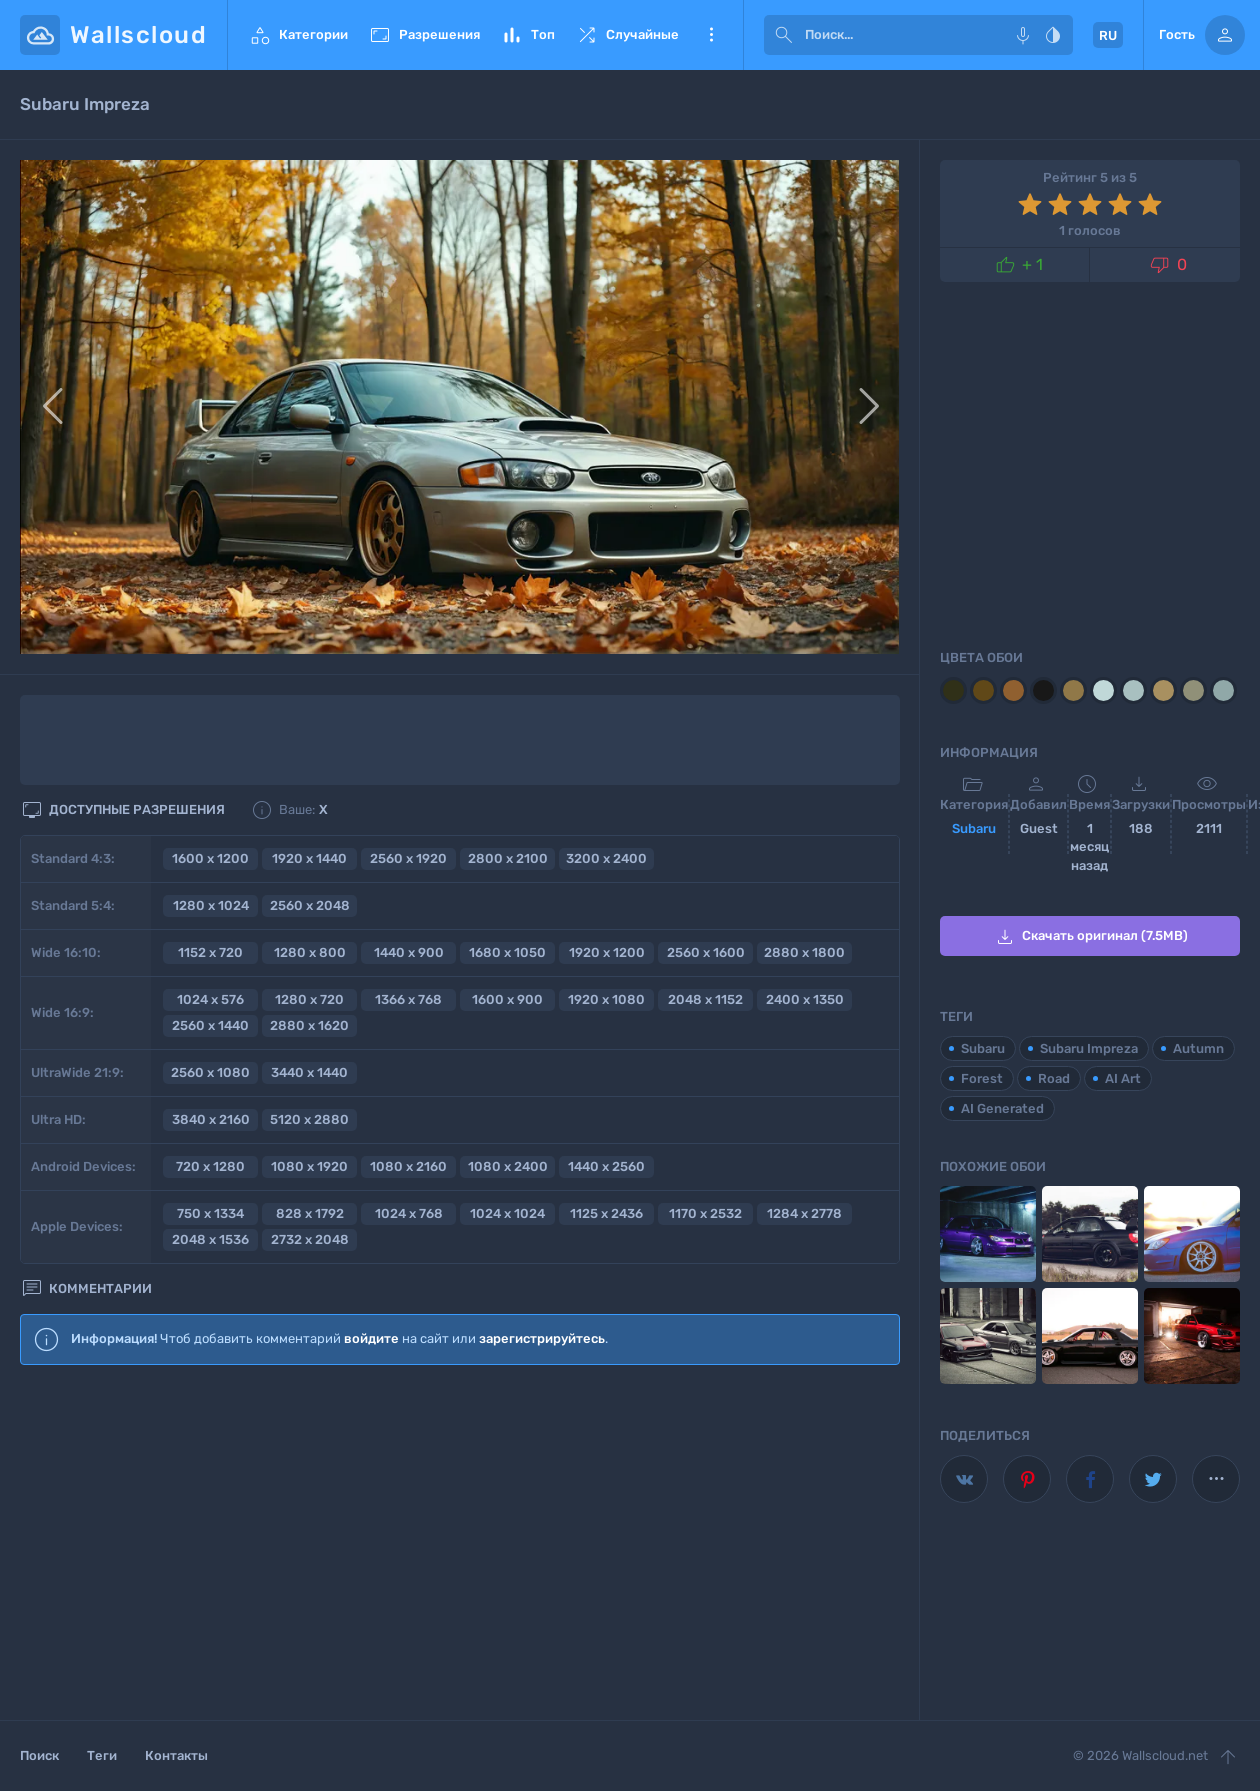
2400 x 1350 (805, 999)
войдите (371, 1338)
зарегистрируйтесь (542, 1338)
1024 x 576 (210, 999)
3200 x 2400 (606, 858)
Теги (102, 1755)
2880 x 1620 (309, 1025)
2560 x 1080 (210, 1072)
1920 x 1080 (606, 999)
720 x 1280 (210, 1166)
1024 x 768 (409, 1213)
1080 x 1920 (309, 1166)
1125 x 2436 (606, 1213)
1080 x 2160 (408, 1166)
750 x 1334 (210, 1213)
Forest (982, 1078)
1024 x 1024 (507, 1213)
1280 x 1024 (211, 905)
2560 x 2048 (310, 905)
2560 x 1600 (706, 952)
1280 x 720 (309, 999)
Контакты (176, 1755)
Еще (711, 35)
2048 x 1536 (210, 1239)
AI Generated (1002, 1108)
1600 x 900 (507, 999)
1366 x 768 (408, 999)
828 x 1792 (310, 1213)
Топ (527, 35)
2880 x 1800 (804, 952)
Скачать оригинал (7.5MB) (1090, 937)
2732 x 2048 (310, 1239)
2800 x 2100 (508, 858)
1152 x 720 (210, 952)
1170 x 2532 (705, 1213)
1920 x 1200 (607, 952)
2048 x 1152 (705, 999)
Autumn (1198, 1048)
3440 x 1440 (309, 1072)
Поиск (39, 1755)
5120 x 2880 (309, 1119)
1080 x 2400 (508, 1166)
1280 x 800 (310, 952)
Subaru (974, 828)
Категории (298, 35)
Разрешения (424, 35)
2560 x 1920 (408, 858)
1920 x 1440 (309, 858)
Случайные (627, 35)
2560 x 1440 (210, 1025)
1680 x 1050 (507, 952)
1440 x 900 (409, 952)
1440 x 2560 (606, 1166)
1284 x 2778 (804, 1213)
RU (1108, 35)
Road (1054, 1078)
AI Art (1123, 1078)
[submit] (784, 35)
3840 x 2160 (211, 1119)
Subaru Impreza (1089, 1048)
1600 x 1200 (210, 858)
